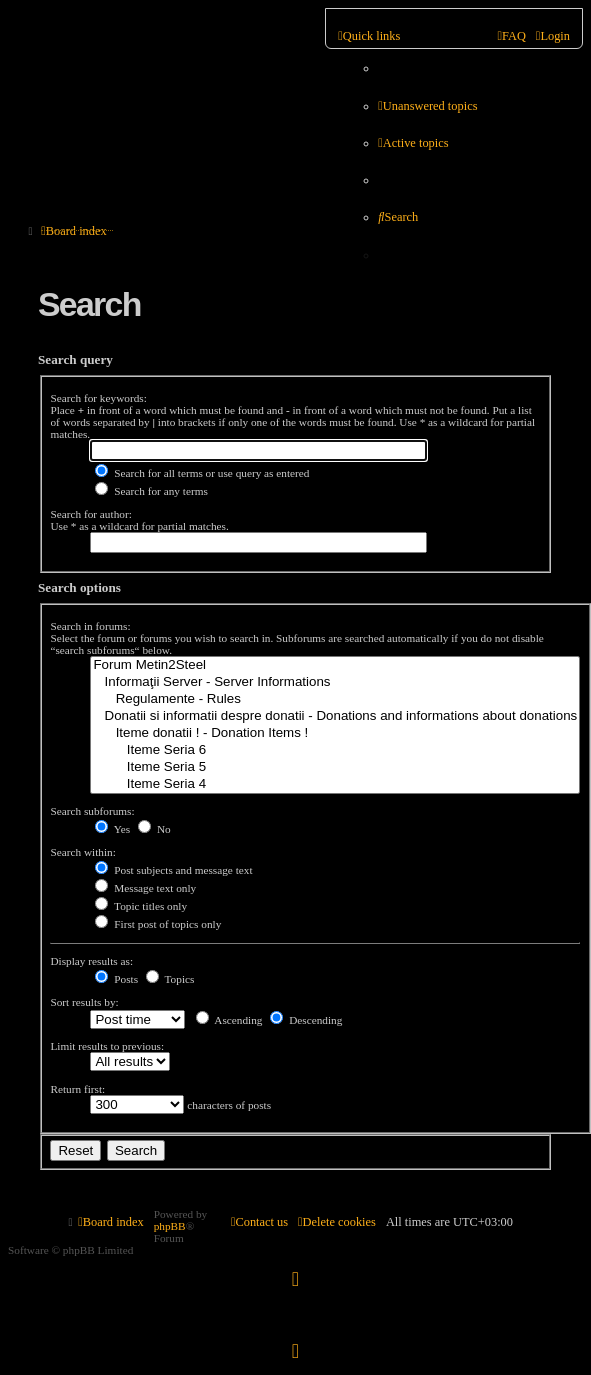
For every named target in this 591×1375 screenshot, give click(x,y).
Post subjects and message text (173, 870)
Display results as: (91, 961)
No (154, 829)
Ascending (229, 1020)
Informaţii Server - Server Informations (335, 682)
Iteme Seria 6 (335, 750)
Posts (116, 979)
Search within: (82, 852)
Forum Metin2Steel (335, 665)
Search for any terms (151, 491)
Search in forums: (90, 626)
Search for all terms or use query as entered (202, 473)
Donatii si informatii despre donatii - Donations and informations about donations (335, 716)
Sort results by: (84, 1002)
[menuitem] (427, 106)
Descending (306, 1020)
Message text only (145, 888)
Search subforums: (92, 811)
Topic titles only (141, 906)
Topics (170, 979)
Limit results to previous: (107, 1046)
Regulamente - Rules (335, 699)
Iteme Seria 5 (335, 767)
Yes (112, 829)
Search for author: (90, 514)
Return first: (77, 1089)
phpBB (170, 1226)
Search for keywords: (98, 398)
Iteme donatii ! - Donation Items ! (335, 733)
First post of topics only (158, 924)
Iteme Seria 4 (335, 784)
